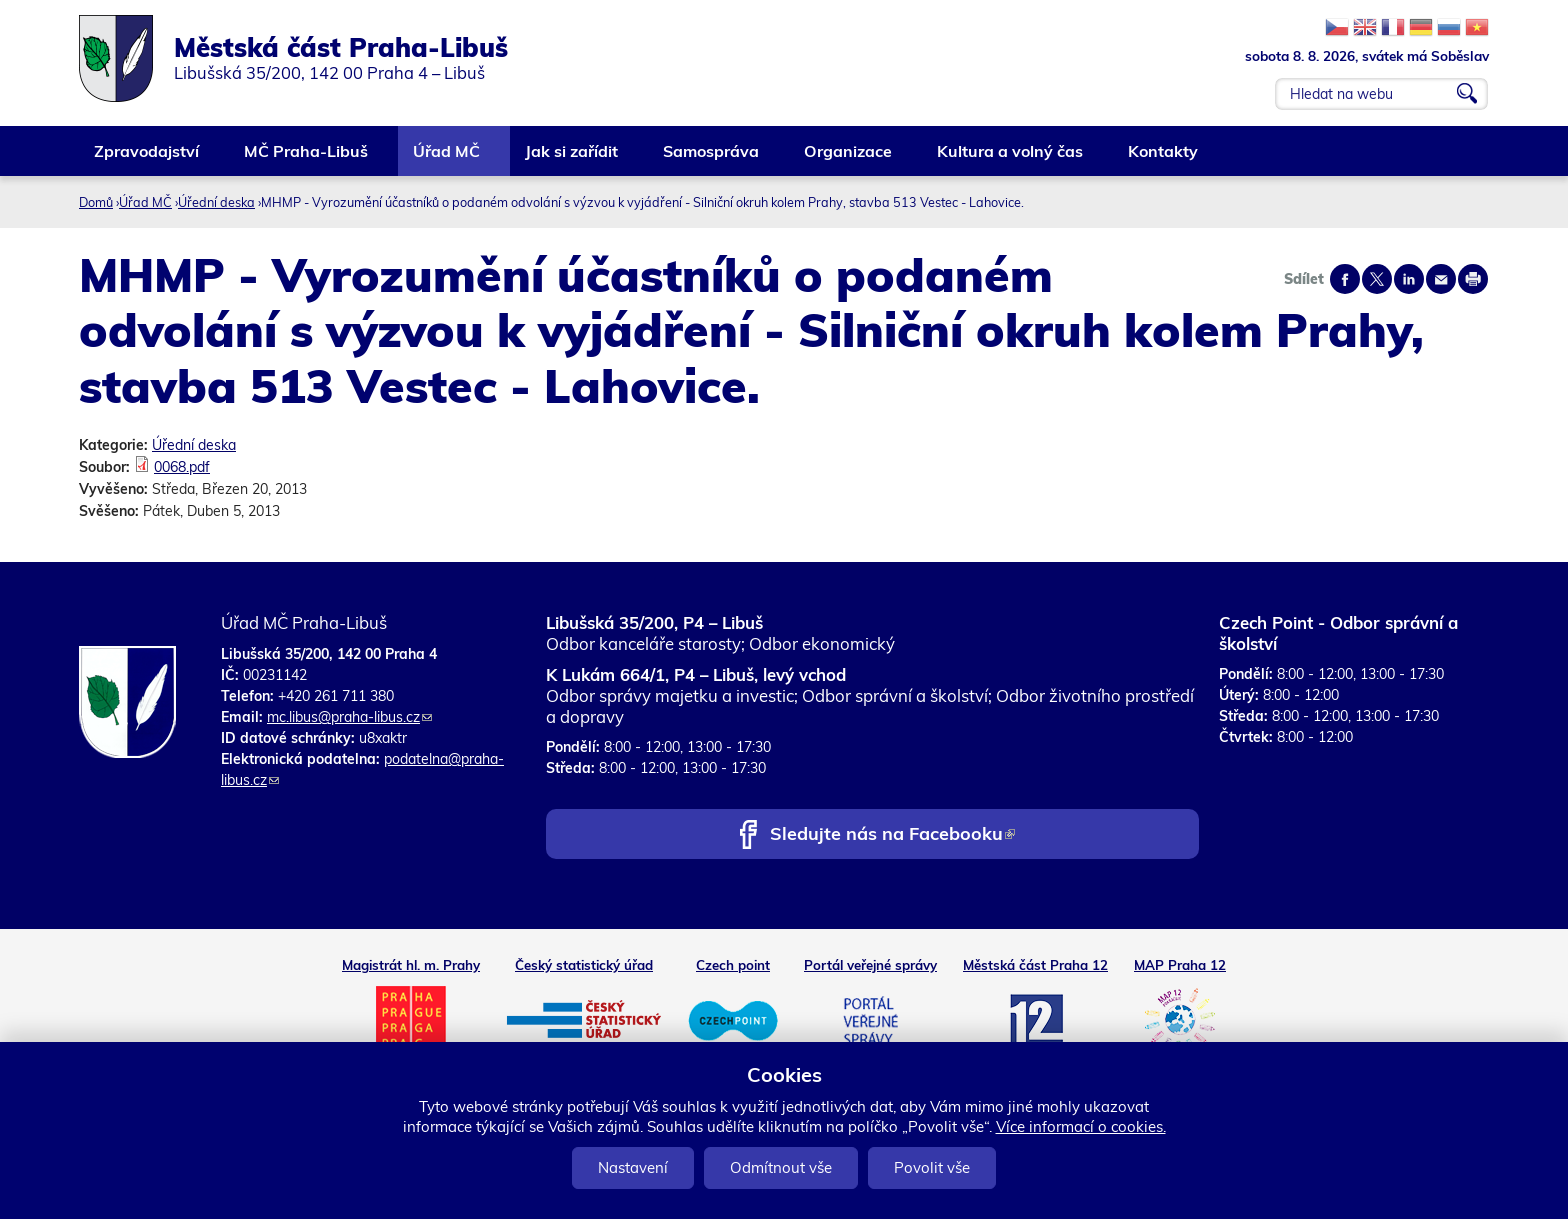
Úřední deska (216, 202)
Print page (1473, 279)
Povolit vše (932, 1167)
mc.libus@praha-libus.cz (349, 717)
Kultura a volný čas (1011, 158)
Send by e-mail (1441, 279)
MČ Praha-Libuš (307, 158)
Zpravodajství (147, 158)
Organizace (849, 158)
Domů (96, 202)
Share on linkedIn (1409, 279)
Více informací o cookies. (1081, 1126)
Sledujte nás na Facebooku (892, 835)
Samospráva (712, 158)
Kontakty (1164, 158)
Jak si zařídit (572, 158)
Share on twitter (1377, 279)
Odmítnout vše (781, 1167)
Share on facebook (1345, 279)
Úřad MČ (447, 158)
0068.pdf (182, 467)
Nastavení (633, 1167)
